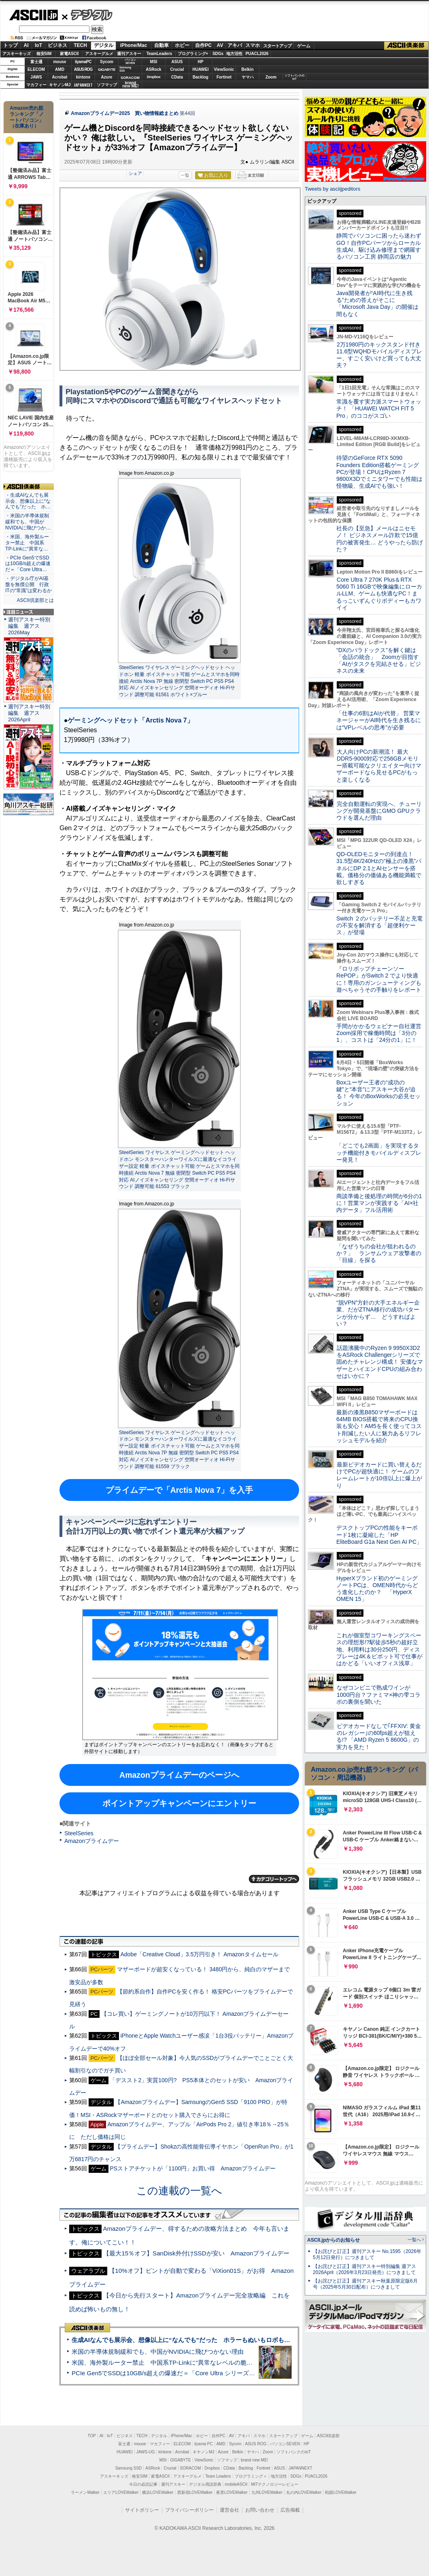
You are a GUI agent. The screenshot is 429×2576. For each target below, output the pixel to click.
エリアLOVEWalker (120, 2492)
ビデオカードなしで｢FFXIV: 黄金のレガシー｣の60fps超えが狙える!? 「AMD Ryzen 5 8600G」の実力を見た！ (378, 1736)
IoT (38, 45)
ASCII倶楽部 (406, 46)
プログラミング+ (193, 53)
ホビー (182, 45)
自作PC (203, 45)
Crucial (177, 69)
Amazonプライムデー (91, 1841)
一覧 (185, 175)
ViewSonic (224, 69)
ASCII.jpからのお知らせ (333, 2240)
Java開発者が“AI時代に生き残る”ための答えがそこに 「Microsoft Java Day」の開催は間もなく (377, 303)
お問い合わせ (259, 2510)
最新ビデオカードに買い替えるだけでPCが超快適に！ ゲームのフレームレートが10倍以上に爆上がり (379, 1475)
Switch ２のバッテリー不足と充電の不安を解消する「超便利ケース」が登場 (379, 925)
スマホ (252, 45)
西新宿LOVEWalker (194, 2492)
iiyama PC (203, 2444)
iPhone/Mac (133, 45)
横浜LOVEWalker (157, 2492)
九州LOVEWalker (266, 2492)
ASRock (153, 69)
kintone (83, 77)
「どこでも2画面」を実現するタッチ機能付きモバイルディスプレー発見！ (378, 1152)
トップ (10, 45)
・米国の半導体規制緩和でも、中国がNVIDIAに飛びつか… (28, 522)
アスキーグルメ (99, 53)
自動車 (161, 45)
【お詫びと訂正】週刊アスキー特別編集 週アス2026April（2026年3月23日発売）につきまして (364, 2269)
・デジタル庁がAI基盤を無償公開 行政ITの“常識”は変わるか (28, 584)
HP (201, 62)
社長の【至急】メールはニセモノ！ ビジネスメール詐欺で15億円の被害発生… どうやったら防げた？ (379, 539)
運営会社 (229, 2510)
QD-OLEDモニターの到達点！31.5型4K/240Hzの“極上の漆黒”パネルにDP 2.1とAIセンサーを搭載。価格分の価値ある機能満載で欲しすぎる (378, 868)
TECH (80, 45)
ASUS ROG (83, 69)
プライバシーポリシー (189, 2510)
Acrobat (60, 77)
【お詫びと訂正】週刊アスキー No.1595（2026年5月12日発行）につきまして (367, 2254)
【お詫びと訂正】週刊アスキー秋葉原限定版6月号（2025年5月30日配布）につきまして (365, 2284)
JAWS (36, 77)
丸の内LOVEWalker (303, 2492)
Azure (107, 77)
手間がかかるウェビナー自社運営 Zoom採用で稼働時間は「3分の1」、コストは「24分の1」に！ (381, 1033)
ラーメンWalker (85, 2492)
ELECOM (36, 69)
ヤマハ (248, 77)
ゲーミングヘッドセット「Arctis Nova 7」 (130, 720)
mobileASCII (236, 2484)
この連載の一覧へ (179, 2191)
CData (177, 77)
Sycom (106, 62)
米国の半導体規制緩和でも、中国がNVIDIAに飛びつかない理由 (158, 2351)
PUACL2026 (257, 53)
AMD (59, 69)
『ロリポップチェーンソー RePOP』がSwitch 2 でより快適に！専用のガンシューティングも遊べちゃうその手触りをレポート (378, 979)
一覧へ (414, 2239)
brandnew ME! (130, 84)
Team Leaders (218, 2476)
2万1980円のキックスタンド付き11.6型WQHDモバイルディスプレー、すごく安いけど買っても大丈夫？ (379, 355)
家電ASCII (69, 53)
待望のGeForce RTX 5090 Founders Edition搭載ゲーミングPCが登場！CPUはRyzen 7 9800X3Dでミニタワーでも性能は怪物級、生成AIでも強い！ (379, 472)
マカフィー (36, 85)
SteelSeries (78, 1833)
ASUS (177, 62)
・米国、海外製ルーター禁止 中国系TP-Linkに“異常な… (27, 543)
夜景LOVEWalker (231, 2492)
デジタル (87, 15)
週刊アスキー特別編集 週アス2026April (29, 713)
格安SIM (44, 53)
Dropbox (154, 77)
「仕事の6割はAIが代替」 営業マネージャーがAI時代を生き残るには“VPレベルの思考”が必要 (378, 720)
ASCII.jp (33, 15)
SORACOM (190, 2468)
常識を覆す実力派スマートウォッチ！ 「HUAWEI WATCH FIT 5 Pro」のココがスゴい (378, 408)
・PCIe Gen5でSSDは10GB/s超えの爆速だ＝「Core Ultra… (28, 564)
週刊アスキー (129, 53)
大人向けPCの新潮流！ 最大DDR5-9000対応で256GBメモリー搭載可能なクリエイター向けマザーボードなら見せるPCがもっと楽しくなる (378, 765)
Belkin (247, 69)
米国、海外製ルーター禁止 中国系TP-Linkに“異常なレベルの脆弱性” (166, 2362)
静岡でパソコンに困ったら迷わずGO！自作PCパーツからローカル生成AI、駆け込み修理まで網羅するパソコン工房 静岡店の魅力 (378, 246)
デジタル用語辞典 (205, 2484)
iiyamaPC (83, 62)
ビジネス (57, 45)
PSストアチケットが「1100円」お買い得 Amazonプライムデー (192, 2168)
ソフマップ (107, 85)
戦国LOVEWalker (340, 2492)
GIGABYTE (106, 70)
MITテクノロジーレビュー (274, 2484)
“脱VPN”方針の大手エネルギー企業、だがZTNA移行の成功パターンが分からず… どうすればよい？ (378, 1313)
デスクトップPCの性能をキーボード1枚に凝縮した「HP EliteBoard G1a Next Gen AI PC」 (379, 1534)
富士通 (36, 62)
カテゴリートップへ (274, 1879)
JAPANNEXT (83, 85)
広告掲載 (290, 2510)
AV (220, 45)
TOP (92, 2436)
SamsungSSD (125, 69)
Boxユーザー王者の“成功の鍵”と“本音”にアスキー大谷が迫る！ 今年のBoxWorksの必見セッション (378, 1093)
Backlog (200, 77)
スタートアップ (277, 45)
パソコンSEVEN (130, 61)
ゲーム (303, 45)
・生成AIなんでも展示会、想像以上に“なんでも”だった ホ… (28, 501)
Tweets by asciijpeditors (332, 189)
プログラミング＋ (251, 2476)
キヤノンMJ (60, 85)
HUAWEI (201, 69)
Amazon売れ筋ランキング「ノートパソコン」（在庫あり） (27, 117)
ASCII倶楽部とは (35, 600)
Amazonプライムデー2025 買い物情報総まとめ (124, 113)
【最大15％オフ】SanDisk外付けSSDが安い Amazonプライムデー (196, 2253)
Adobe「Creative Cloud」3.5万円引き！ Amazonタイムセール (199, 1954)
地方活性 (234, 53)
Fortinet (224, 77)
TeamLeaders (159, 53)
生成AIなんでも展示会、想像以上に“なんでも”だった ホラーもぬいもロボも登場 (184, 2339)
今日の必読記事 (143, 2484)
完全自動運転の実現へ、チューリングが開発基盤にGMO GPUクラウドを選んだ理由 (379, 811)
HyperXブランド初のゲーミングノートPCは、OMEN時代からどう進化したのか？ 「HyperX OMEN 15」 (377, 1589)
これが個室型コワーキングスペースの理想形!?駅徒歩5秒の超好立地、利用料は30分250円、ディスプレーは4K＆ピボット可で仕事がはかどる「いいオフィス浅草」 (379, 1649)
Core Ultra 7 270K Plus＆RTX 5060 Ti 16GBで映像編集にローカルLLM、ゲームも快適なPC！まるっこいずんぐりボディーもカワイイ (379, 593)
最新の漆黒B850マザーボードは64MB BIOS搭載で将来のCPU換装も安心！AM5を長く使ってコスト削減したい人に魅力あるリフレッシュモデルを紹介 (379, 1426)
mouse (59, 62)
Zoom (270, 77)
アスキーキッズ (16, 53)
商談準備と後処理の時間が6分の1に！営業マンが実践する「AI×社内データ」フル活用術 (379, 1203)
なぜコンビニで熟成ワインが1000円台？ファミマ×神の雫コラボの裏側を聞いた (378, 1694)
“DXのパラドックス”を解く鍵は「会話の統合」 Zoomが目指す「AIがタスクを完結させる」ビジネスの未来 (378, 660)
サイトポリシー (142, 2510)
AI (26, 45)
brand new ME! (254, 2460)
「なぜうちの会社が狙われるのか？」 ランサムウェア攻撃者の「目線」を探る (378, 1253)
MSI (153, 62)
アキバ (234, 45)
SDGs (217, 53)
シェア (135, 173)
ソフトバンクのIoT (294, 77)
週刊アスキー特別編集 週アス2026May (29, 625)
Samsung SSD (128, 2468)
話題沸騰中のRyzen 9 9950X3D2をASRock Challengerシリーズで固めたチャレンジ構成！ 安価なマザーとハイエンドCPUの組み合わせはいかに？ (379, 1362)
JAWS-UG (145, 2452)
